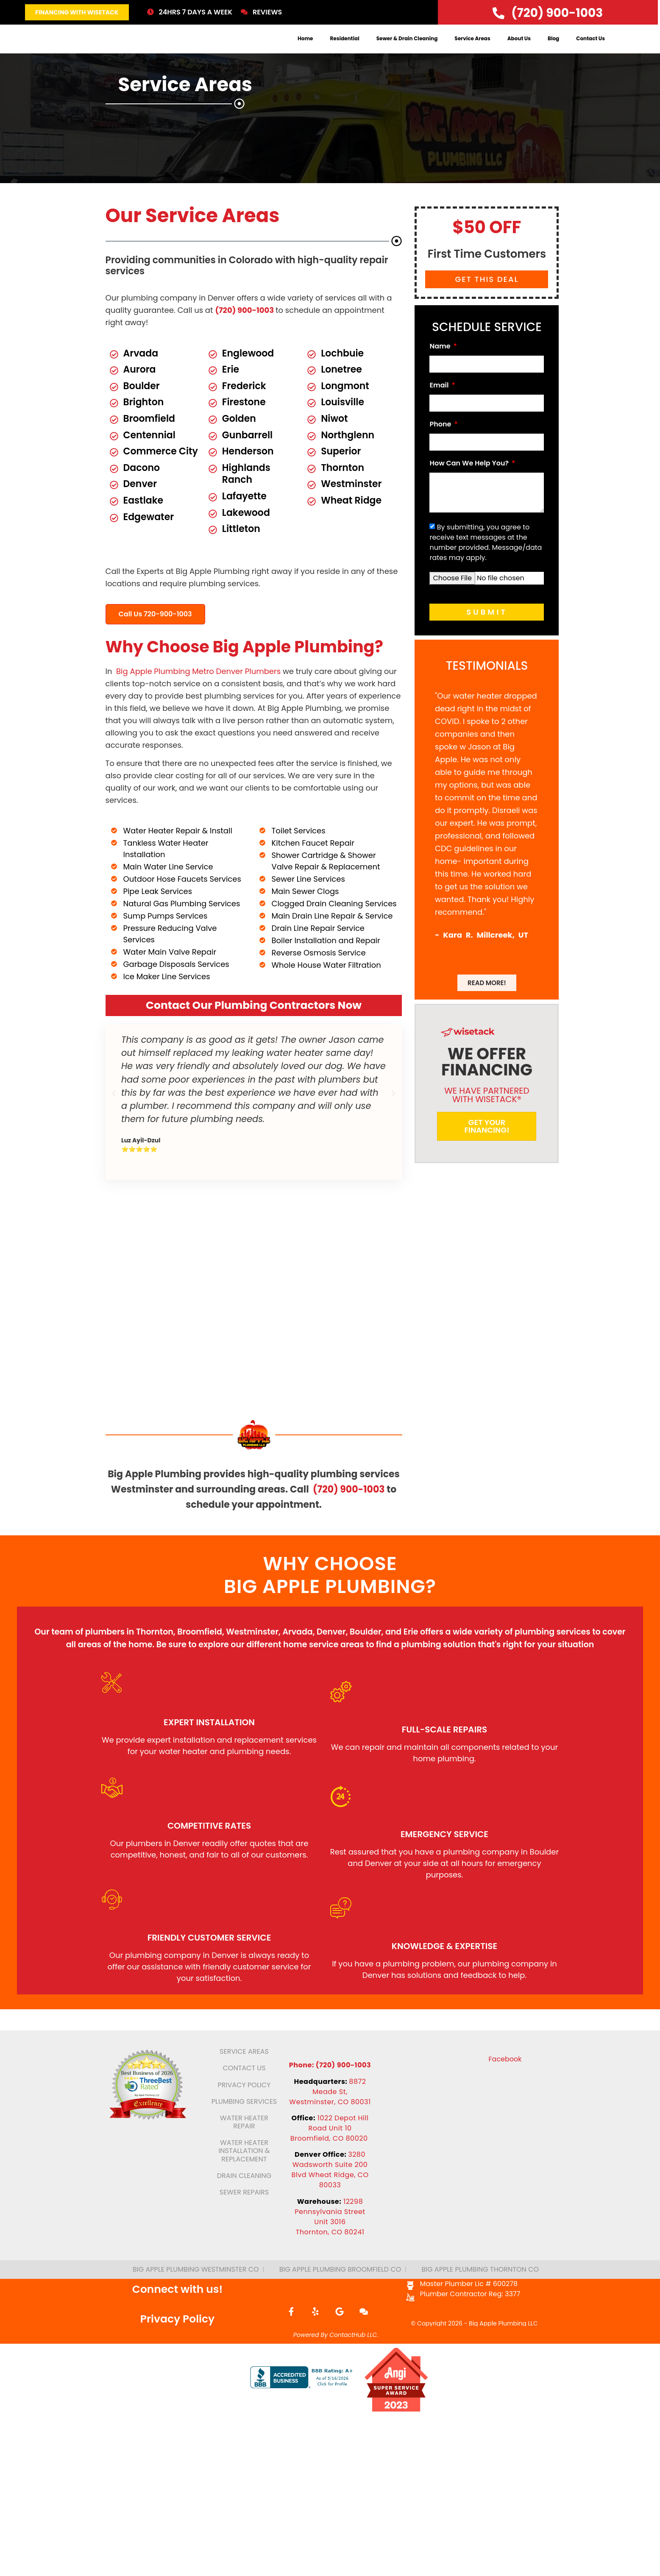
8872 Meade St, (339, 2131)
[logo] (66, 48)
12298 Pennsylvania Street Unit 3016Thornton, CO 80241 (330, 2261)
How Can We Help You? (469, 483)
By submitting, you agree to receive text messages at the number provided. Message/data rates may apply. (485, 560)
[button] (114, 1112)
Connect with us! (177, 2333)
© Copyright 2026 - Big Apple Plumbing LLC (474, 2367)
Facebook (505, 2103)
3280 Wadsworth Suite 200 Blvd (329, 2214)
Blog (553, 47)
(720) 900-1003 (245, 328)
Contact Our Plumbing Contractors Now (254, 1023)
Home (305, 47)
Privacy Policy (177, 2363)
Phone (441, 444)
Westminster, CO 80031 (329, 2146)
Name (440, 366)
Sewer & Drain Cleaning (407, 47)
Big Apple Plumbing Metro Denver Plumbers (198, 690)
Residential (344, 47)
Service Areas (472, 47)
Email (439, 405)
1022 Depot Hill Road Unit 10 (338, 2167)
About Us (519, 47)
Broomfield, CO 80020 (330, 2182)
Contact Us (590, 47)
